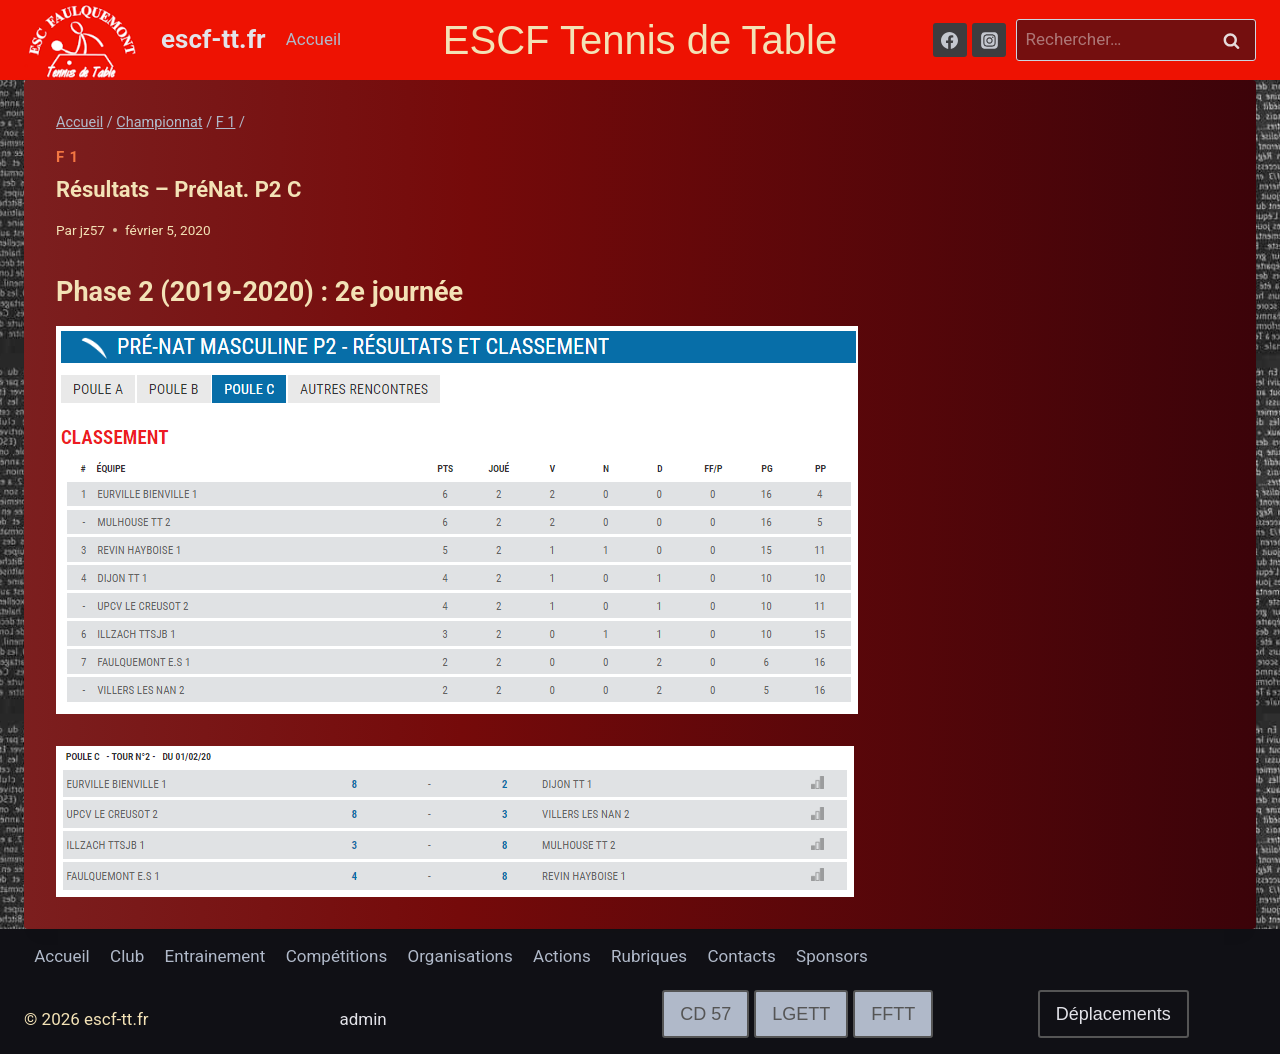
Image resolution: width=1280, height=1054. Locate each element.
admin (363, 1019)
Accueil (314, 39)
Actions (562, 956)
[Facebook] (950, 40)
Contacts (742, 956)
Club (127, 956)
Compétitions (336, 956)
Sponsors (832, 956)
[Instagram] (989, 40)
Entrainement (215, 956)
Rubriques (649, 956)
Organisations (460, 956)
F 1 (67, 157)
